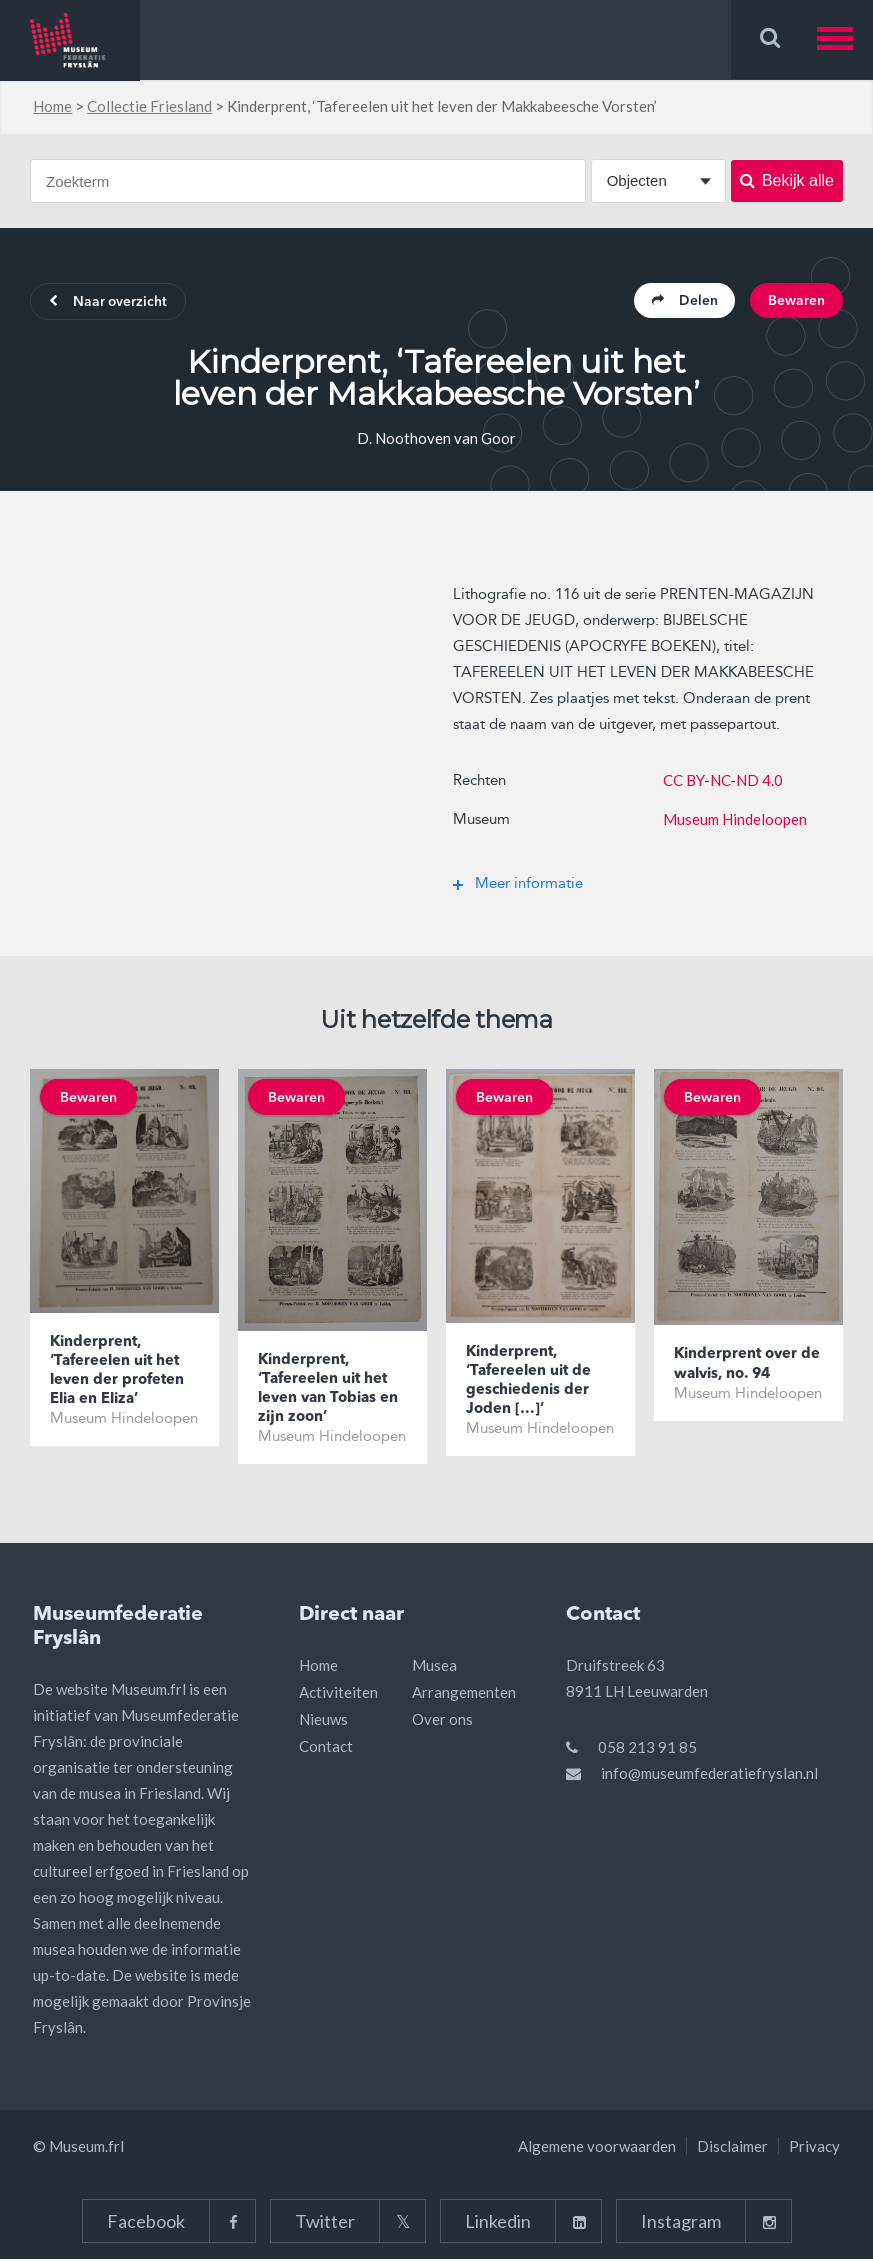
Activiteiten (338, 1695)
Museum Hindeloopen (735, 820)
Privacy (814, 2149)
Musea (434, 1668)
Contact (326, 1749)
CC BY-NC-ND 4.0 (723, 781)
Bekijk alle (787, 180)
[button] (845, 39)
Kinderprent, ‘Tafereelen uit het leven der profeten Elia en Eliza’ (118, 1374)
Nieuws (323, 1722)
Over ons (442, 1722)
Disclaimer (732, 2149)
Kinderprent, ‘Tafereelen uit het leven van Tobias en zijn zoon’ (329, 1391)
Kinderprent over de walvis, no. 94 (748, 1366)
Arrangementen (464, 1695)
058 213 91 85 (647, 1750)
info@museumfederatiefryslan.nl (709, 1776)
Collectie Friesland (149, 106)
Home (52, 106)
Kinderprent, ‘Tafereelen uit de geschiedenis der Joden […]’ (529, 1383)
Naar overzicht (111, 303)
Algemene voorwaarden (597, 2149)
